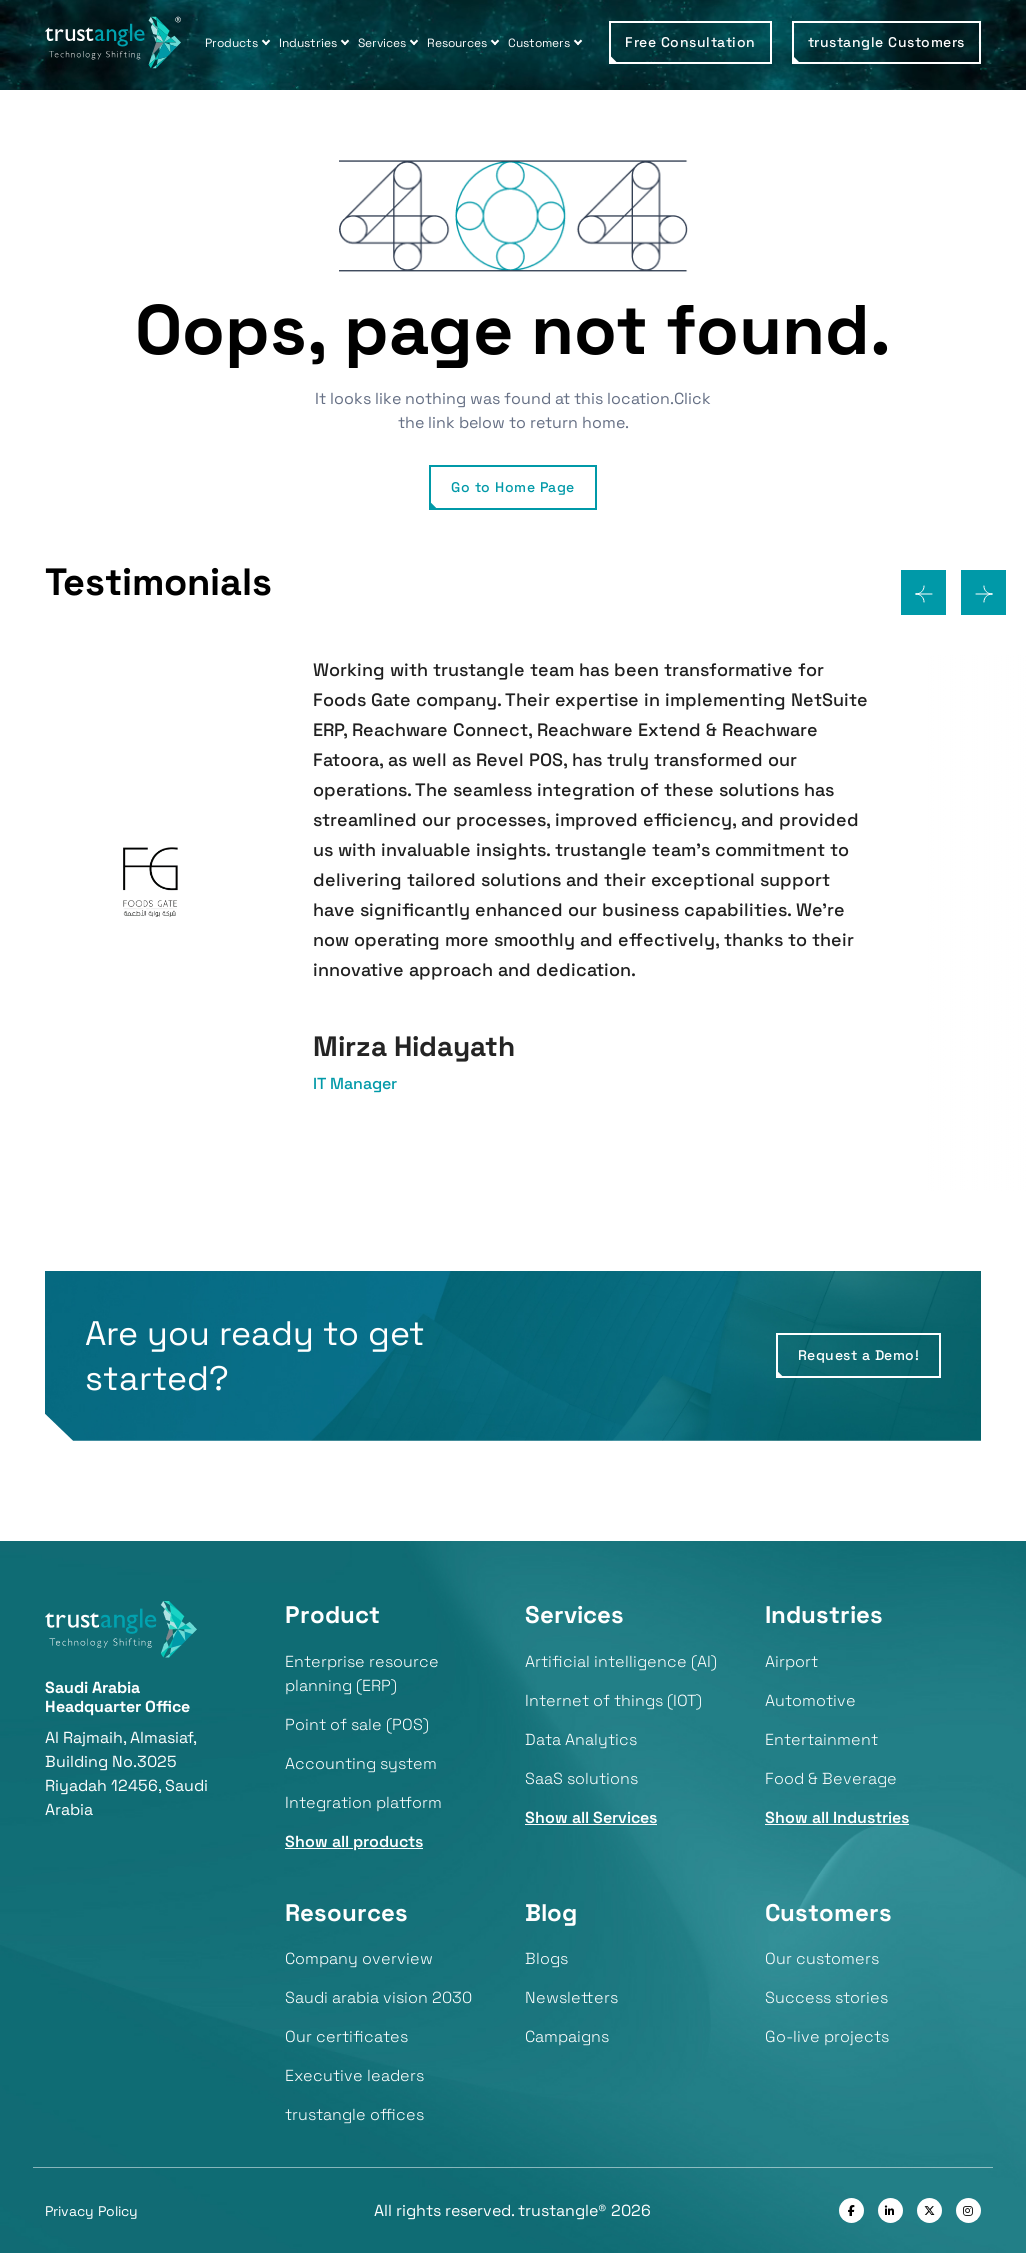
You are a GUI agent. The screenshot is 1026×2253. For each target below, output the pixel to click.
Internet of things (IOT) (613, 1700)
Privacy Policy (91, 2211)
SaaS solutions (581, 1778)
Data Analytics (581, 1739)
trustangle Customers (886, 42)
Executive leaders (354, 2075)
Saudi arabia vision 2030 (378, 1997)
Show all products (354, 1841)
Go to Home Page (513, 487)
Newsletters (571, 1997)
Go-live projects (827, 2036)
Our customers (822, 1958)
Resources (457, 43)
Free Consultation (690, 42)
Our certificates (346, 2036)
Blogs (546, 1958)
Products (231, 43)
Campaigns (567, 2036)
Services (382, 43)
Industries (308, 43)
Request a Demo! (859, 1355)
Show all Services (591, 1817)
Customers (539, 43)
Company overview (359, 1958)
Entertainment (821, 1739)
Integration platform (363, 1802)
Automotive (810, 1700)
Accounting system (361, 1763)
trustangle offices (354, 2114)
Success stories (826, 1997)
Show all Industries (837, 1817)
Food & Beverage (831, 1778)
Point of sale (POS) (357, 1724)
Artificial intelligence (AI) (621, 1661)
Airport (791, 1661)
